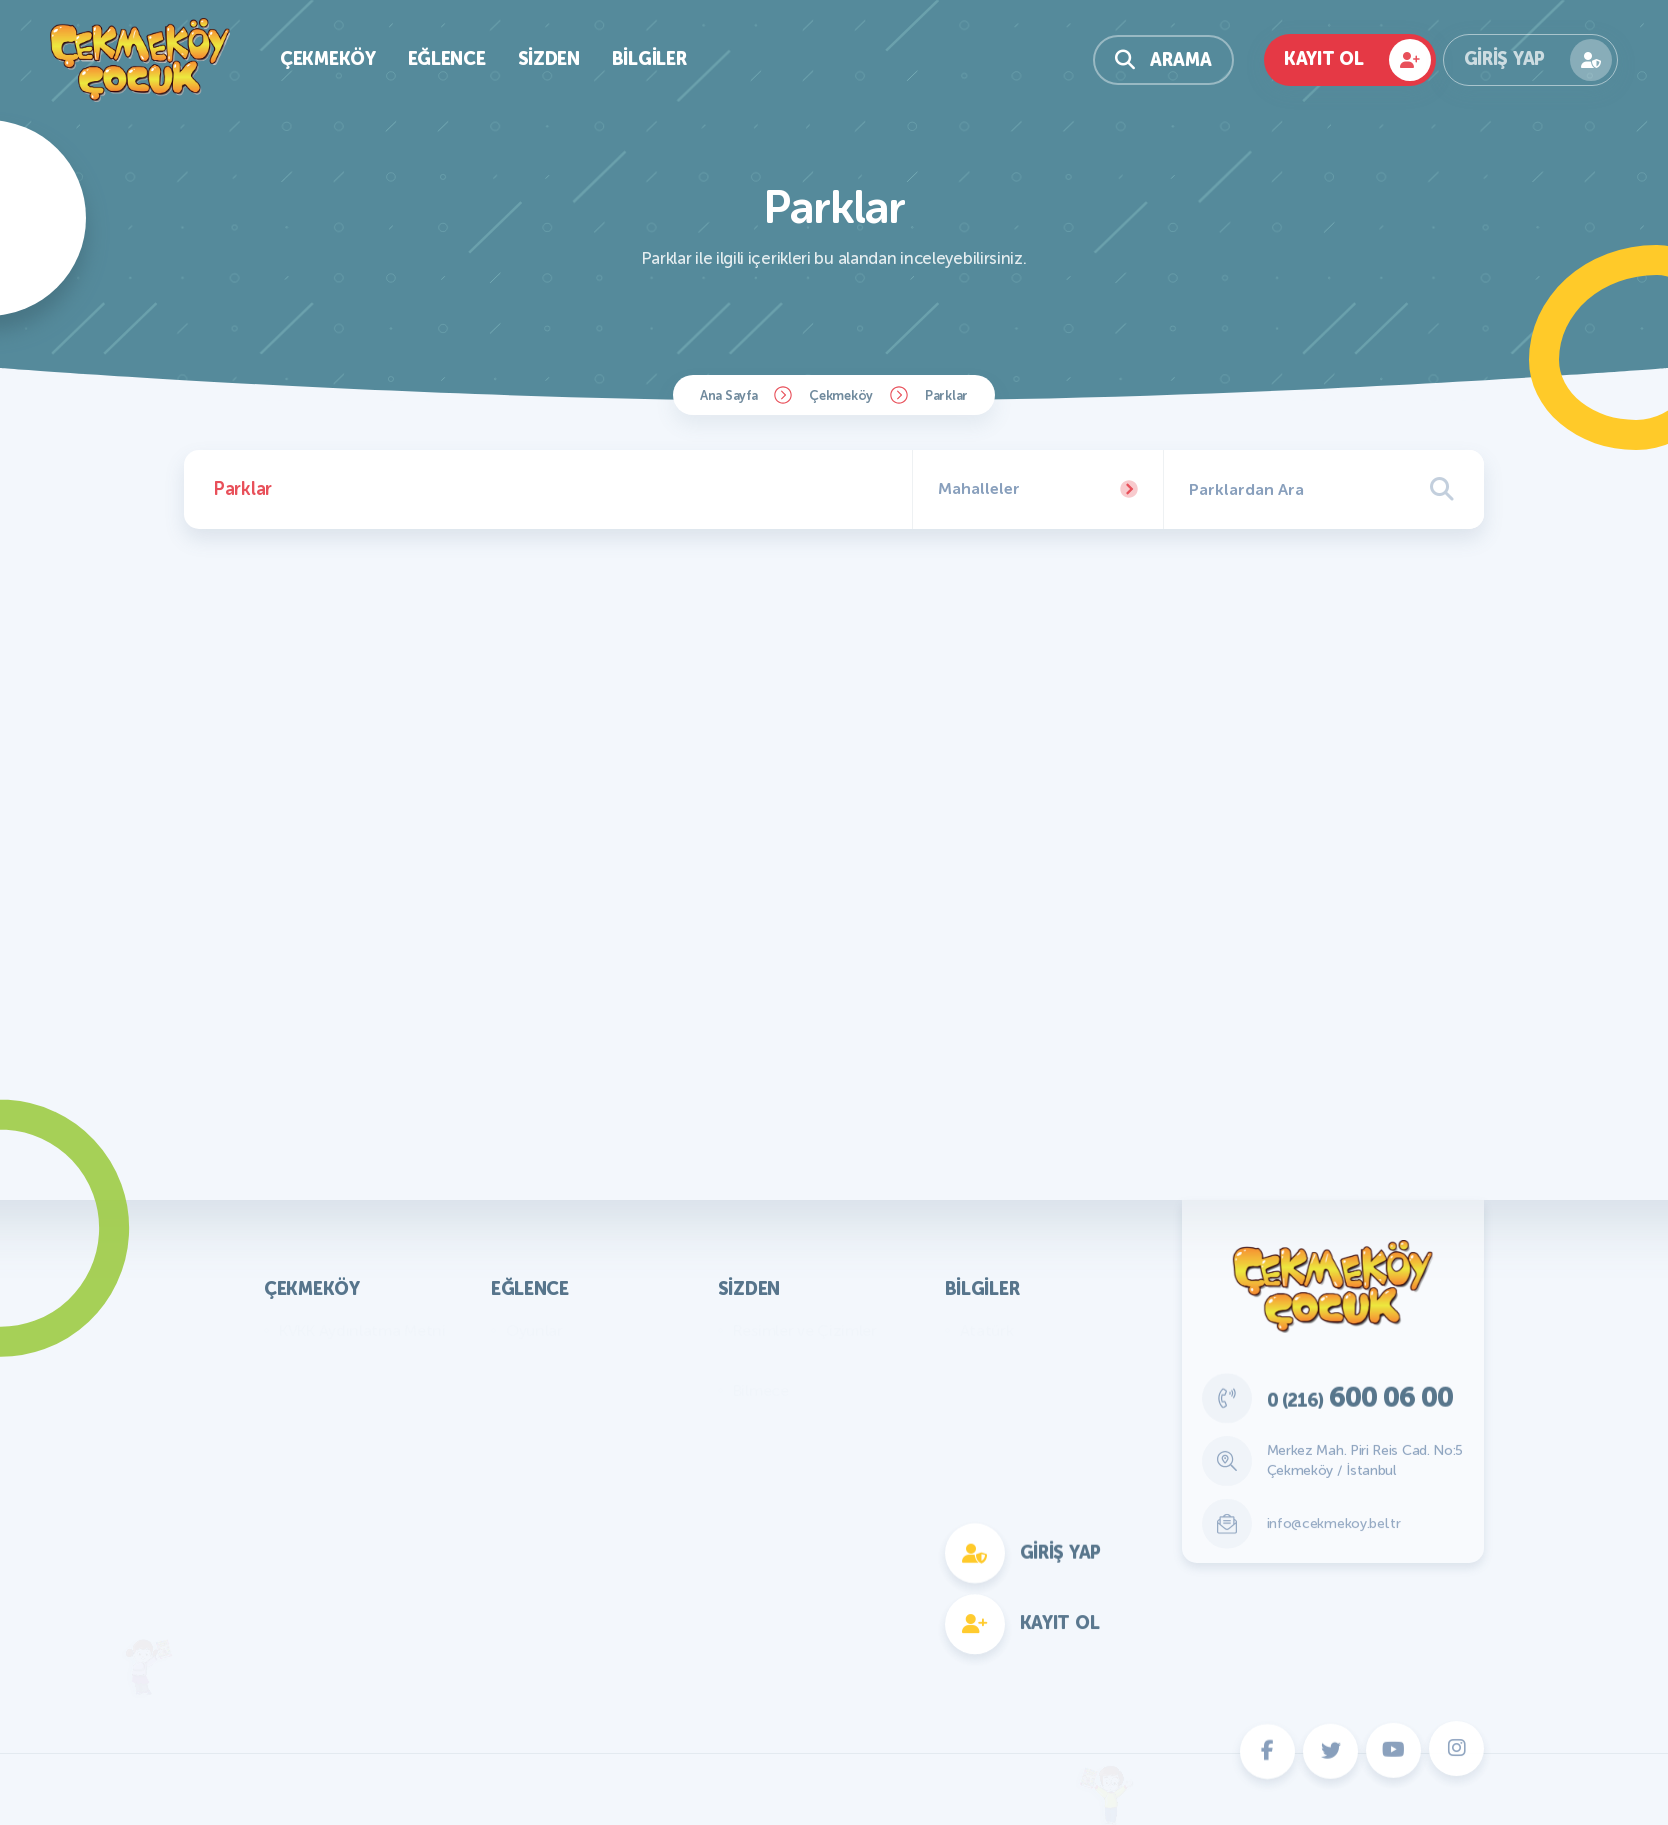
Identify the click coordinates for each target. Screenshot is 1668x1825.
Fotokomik (544, 1630)
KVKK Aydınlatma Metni (362, 1330)
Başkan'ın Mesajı (336, 1360)
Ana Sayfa (728, 395)
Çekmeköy (841, 395)
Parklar (946, 395)
